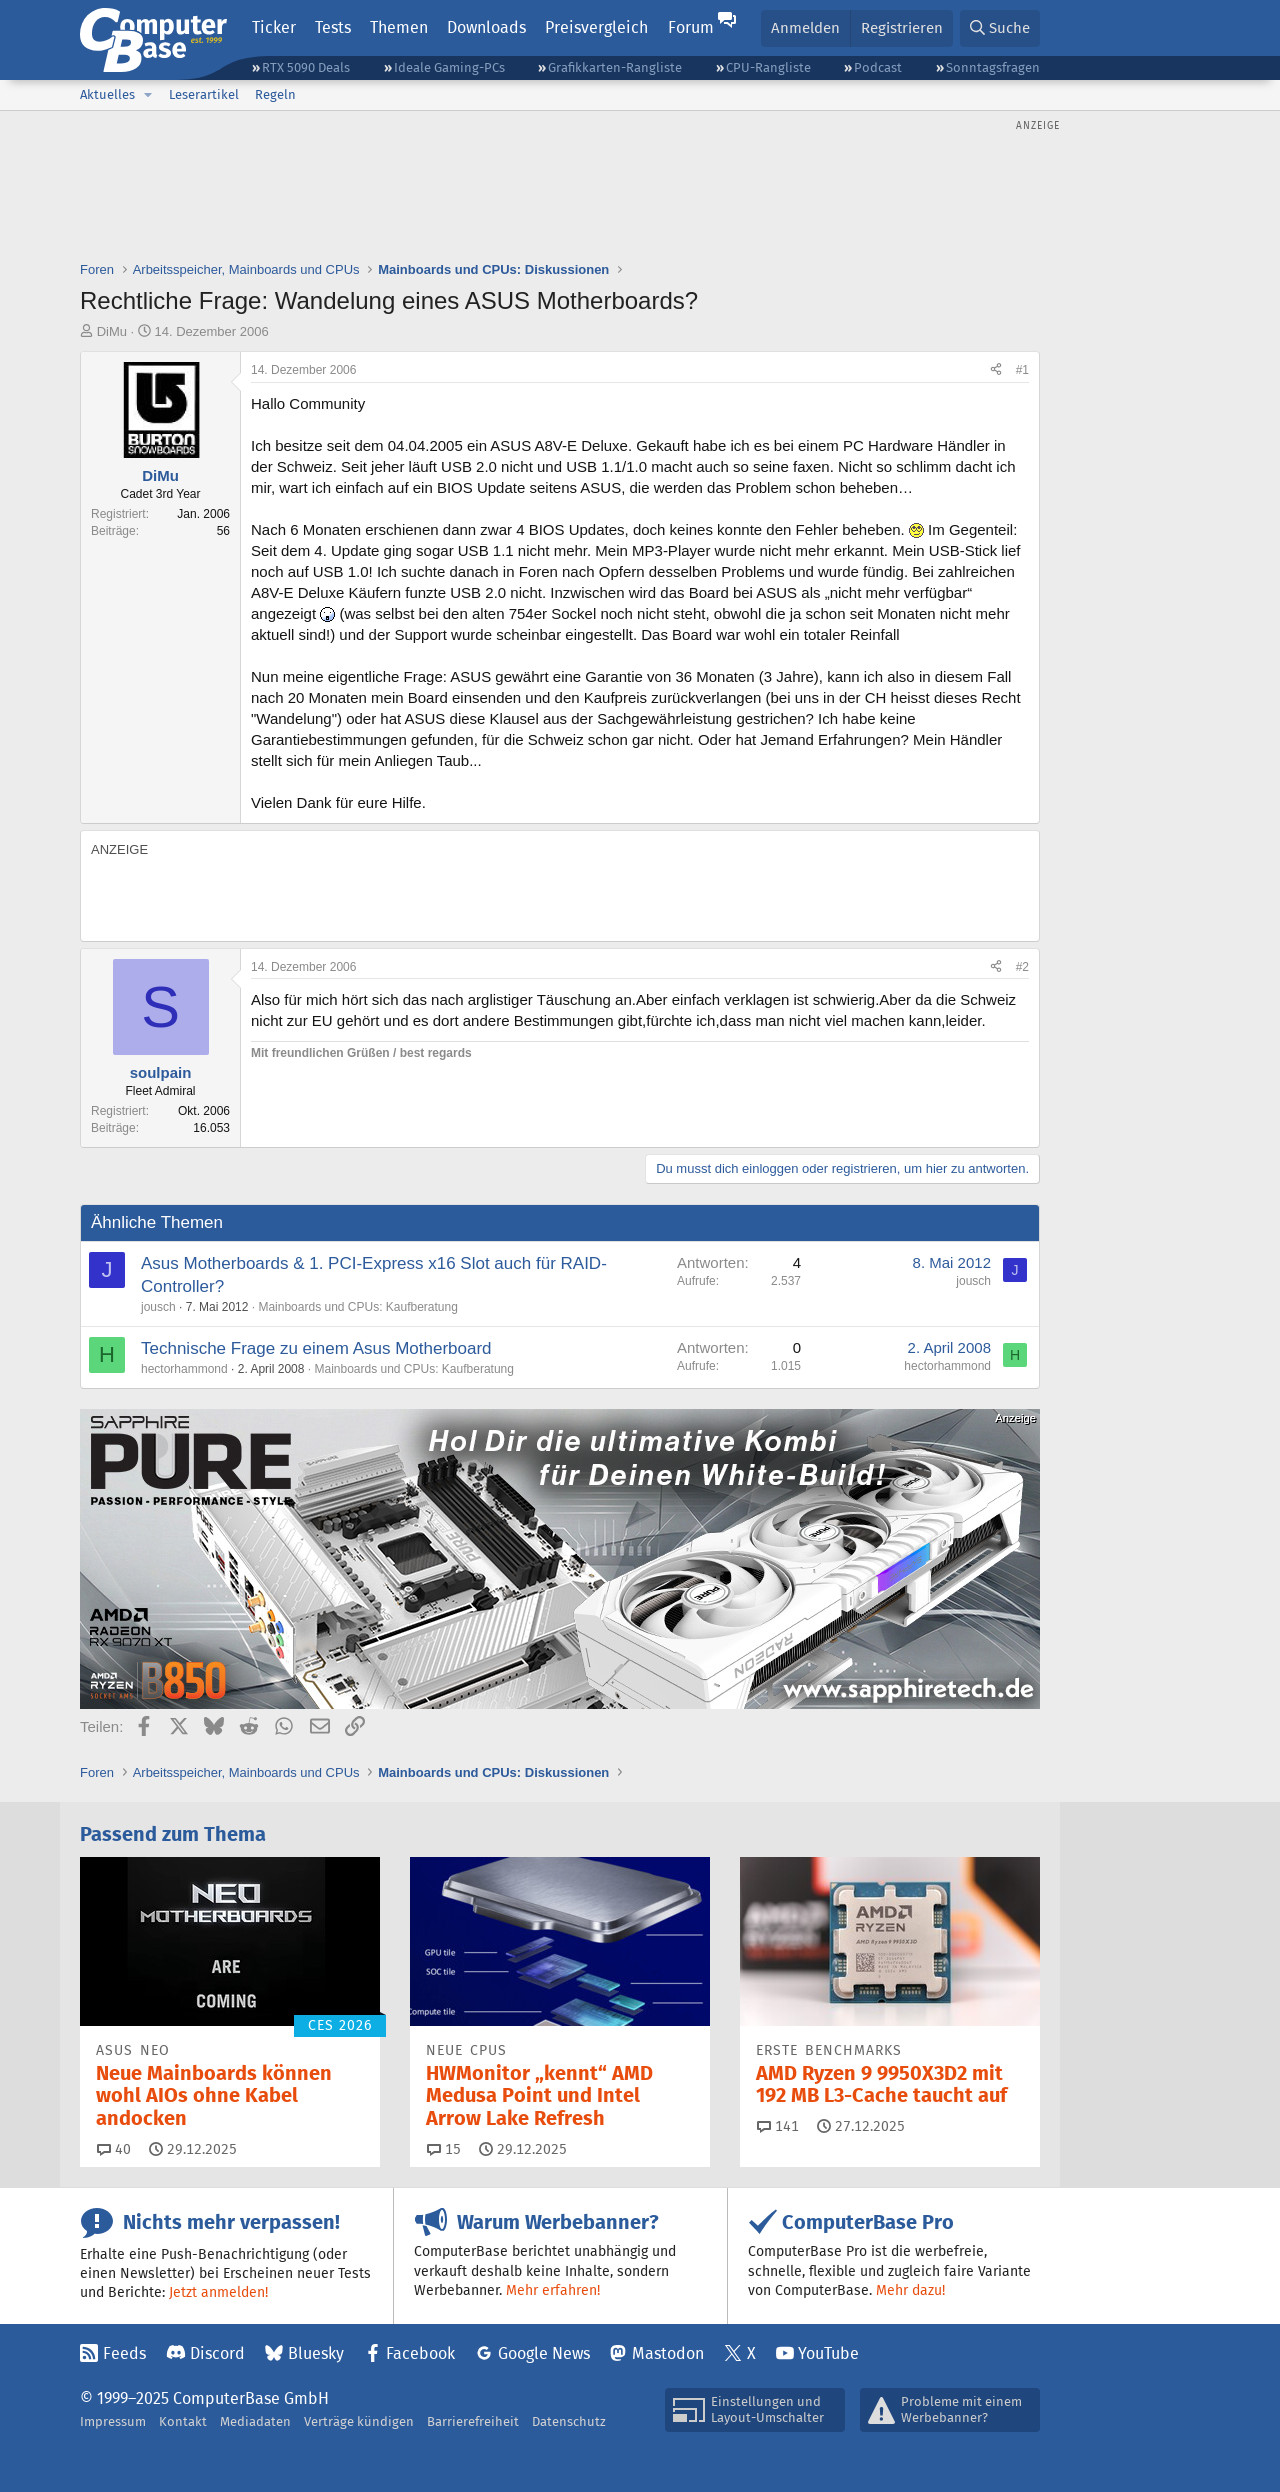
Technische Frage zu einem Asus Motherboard (316, 1348)
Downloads (486, 27)
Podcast (878, 67)
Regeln (275, 94)
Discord (217, 2353)
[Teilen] (996, 370)
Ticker (274, 27)
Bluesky (316, 2353)
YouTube (828, 2353)
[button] (148, 95)
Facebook (420, 2353)
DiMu (112, 331)
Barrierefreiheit (473, 2421)
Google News (544, 2353)
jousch (158, 1307)
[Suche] (1000, 28)
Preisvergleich (596, 27)
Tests (333, 27)
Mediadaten (255, 2421)
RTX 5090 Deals (306, 67)
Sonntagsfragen (993, 67)
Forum (691, 27)
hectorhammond (184, 1369)
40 (114, 2149)
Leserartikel (204, 94)
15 (444, 2149)
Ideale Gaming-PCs (449, 67)
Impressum (113, 2421)
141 (778, 2126)
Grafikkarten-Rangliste (615, 67)
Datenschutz (569, 2421)
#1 (1022, 370)
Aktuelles (107, 94)
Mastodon (668, 2353)
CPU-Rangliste (768, 67)
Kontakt (183, 2421)
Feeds (124, 2353)
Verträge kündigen (359, 2421)
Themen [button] (399, 27)
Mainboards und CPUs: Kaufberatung (357, 1307)
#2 (1022, 967)
